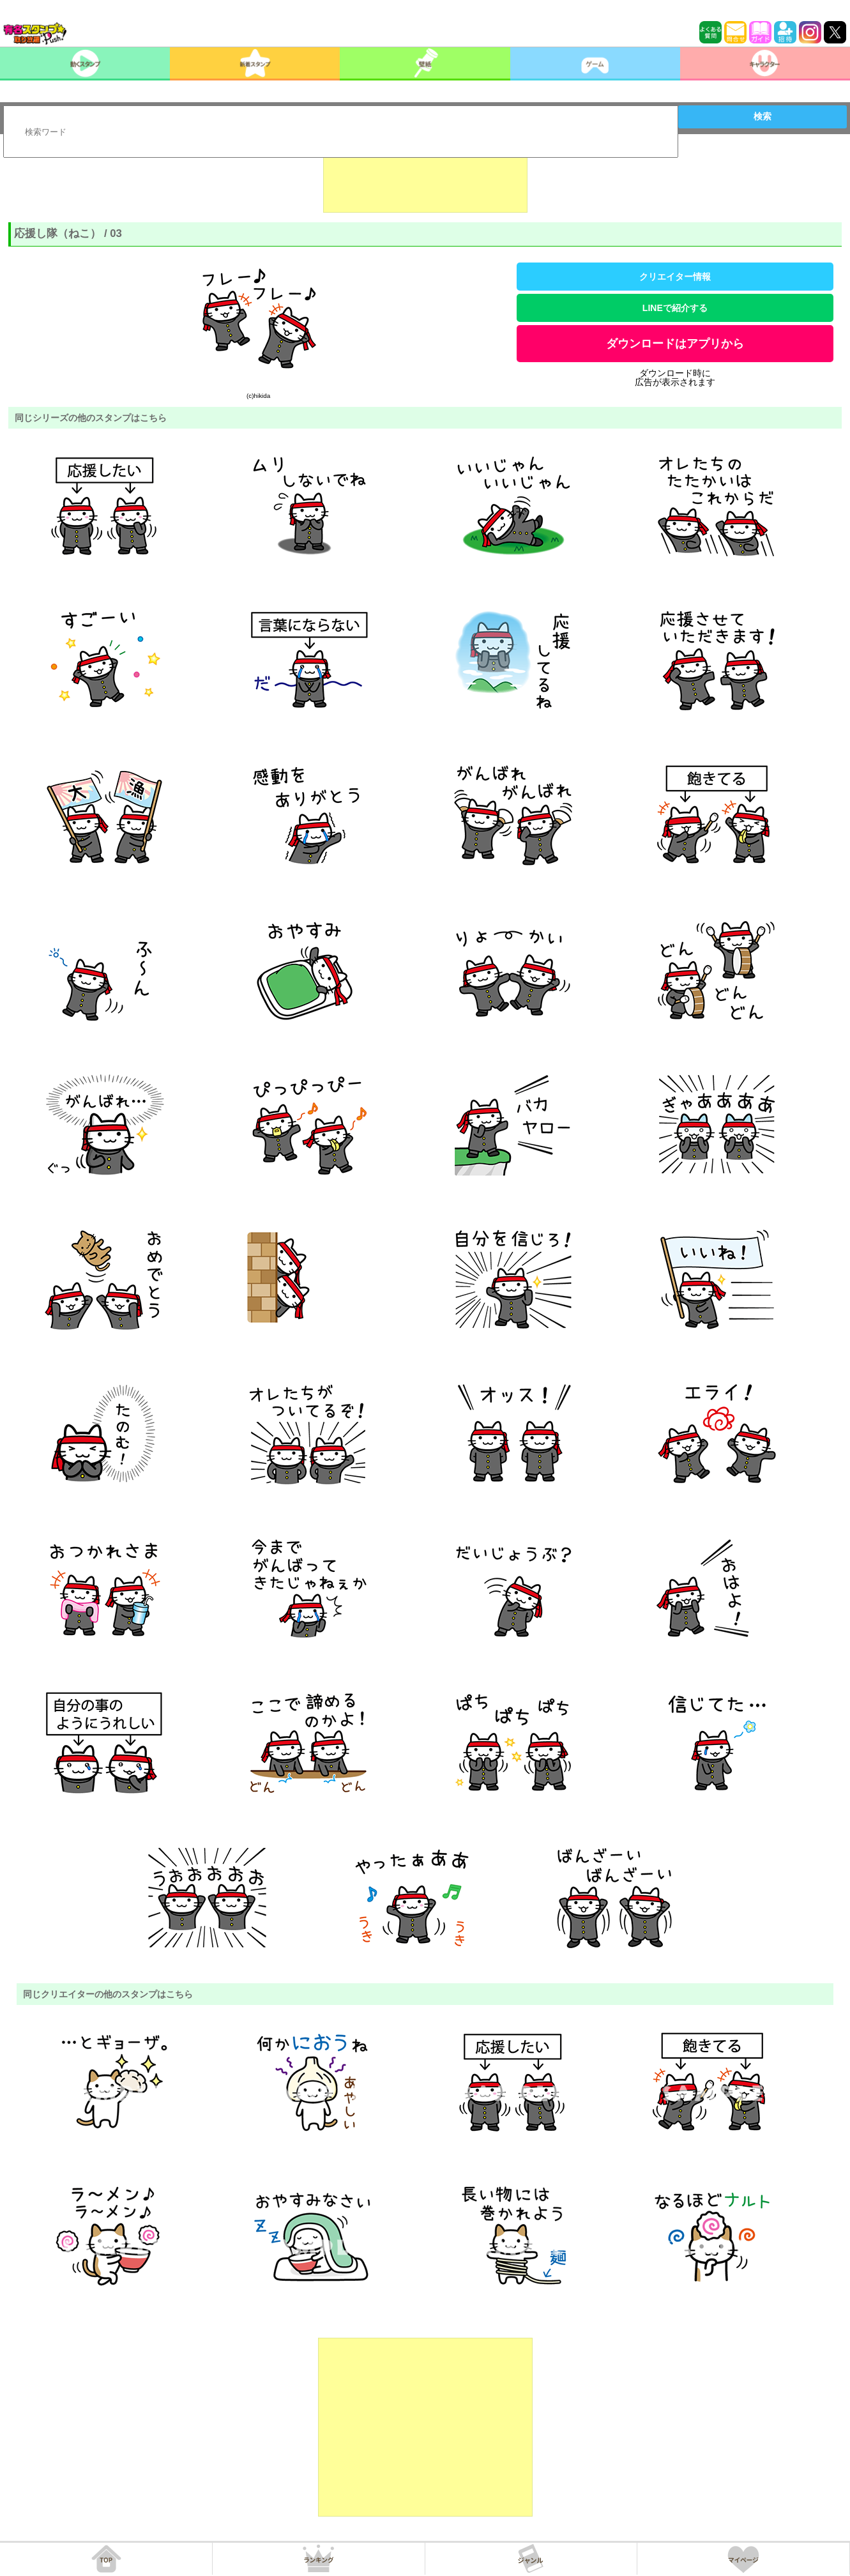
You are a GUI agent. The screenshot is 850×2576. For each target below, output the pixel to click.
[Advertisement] (425, 181)
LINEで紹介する (675, 308)
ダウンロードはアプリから (675, 343)
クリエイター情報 (675, 276)
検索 (762, 116)
